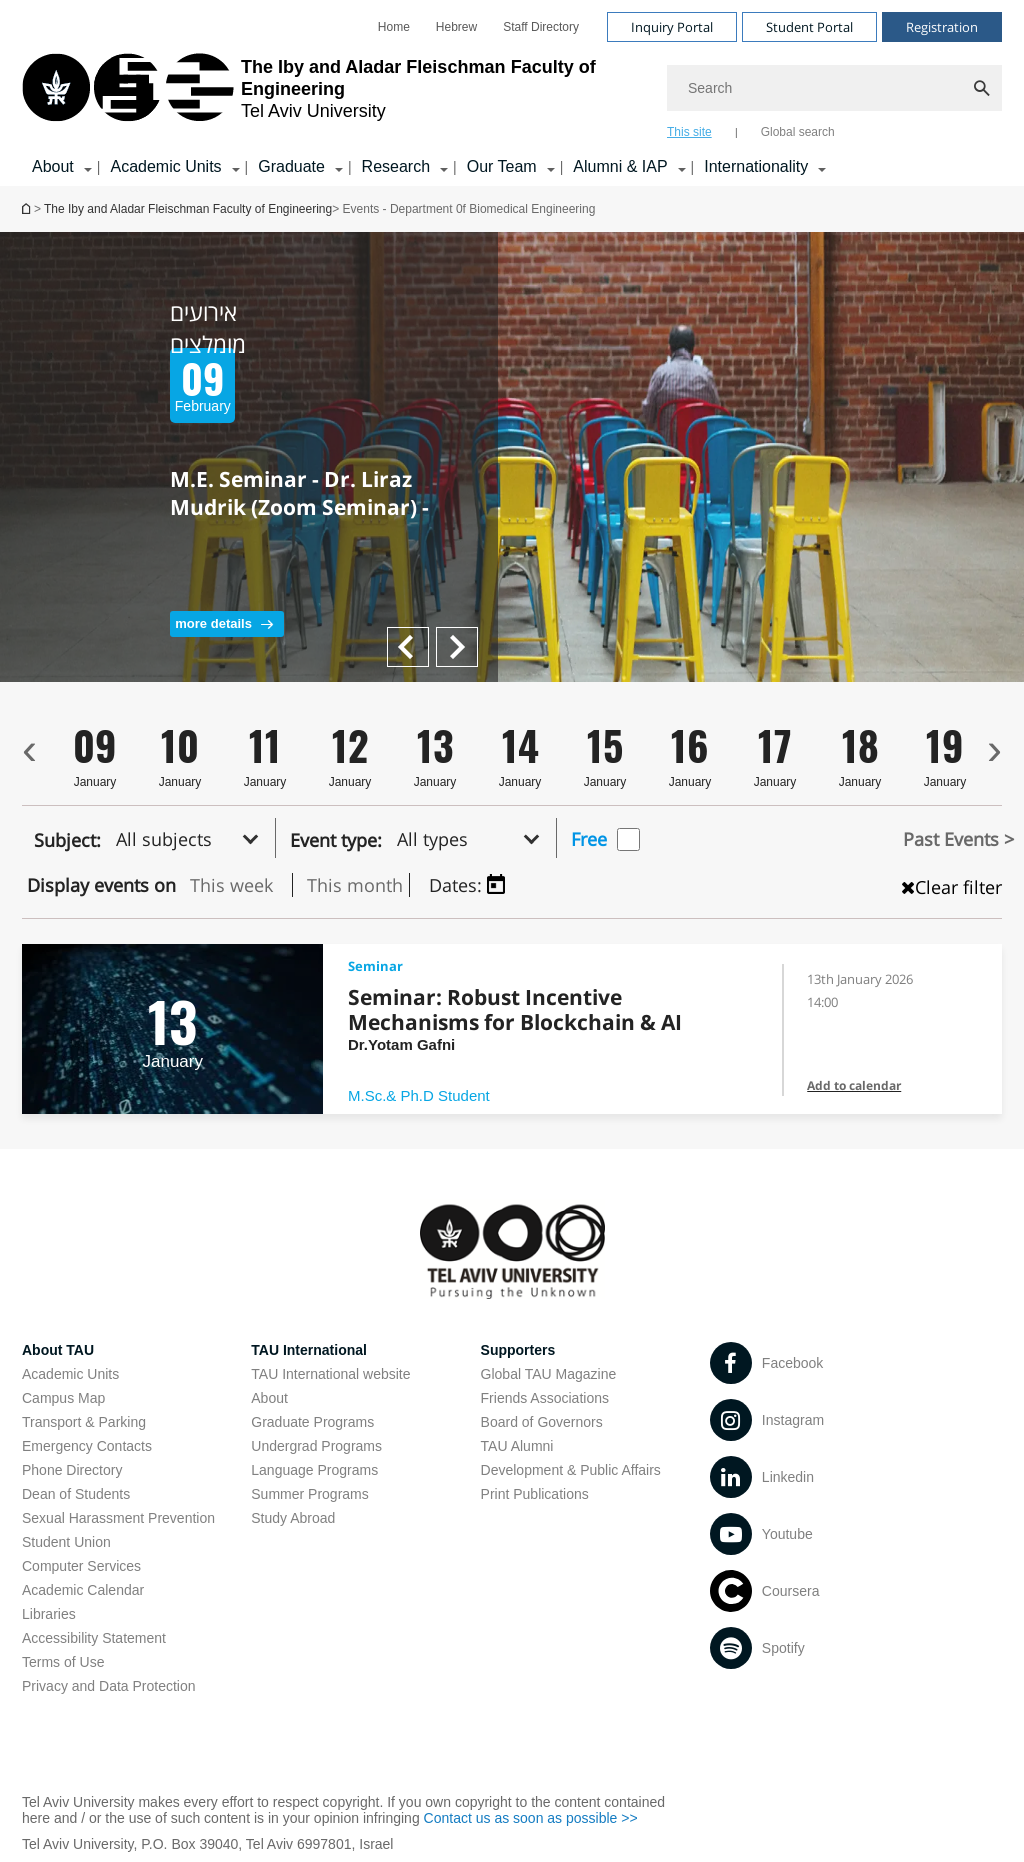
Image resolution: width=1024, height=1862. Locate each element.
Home (394, 27)
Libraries (49, 1614)
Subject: (67, 840)
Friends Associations (545, 1398)
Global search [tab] (798, 132)
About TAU (58, 1350)
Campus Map (63, 1398)
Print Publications (535, 1494)
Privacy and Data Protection (109, 1686)
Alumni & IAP (620, 166)
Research (396, 166)
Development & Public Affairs (571, 1470)
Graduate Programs (312, 1422)
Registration (942, 27)
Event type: (336, 840)
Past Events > (958, 839)
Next (402, 636)
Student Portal (809, 27)
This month (355, 885)
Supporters (518, 1350)
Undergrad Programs (316, 1446)
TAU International (309, 1350)
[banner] (512, 93)
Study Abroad (293, 1518)
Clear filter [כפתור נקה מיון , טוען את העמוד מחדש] (951, 887)
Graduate (291, 166)
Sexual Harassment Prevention (118, 1518)
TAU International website (330, 1374)
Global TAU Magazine (549, 1374)
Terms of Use (63, 1662)
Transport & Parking (84, 1422)
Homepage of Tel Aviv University (28, 208)
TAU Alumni (517, 1446)
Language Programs (314, 1470)
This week (231, 885)
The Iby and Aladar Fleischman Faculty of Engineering (188, 209)
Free (589, 839)
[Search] (834, 88)
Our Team (502, 166)
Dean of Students (76, 1494)
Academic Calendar (83, 1590)
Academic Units (165, 166)
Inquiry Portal (672, 27)
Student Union (66, 1542)
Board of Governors (542, 1422)
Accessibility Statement (94, 1638)
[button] (193, 838)
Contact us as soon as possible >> (531, 1818)
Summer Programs (309, 1494)
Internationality (756, 166)
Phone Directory (72, 1470)
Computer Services (81, 1566)
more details (213, 623)
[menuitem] (394, 27)
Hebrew (456, 27)
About (53, 166)
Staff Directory (541, 27)
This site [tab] (689, 132)
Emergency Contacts (87, 1446)
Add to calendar (854, 1085)
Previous (464, 636)
